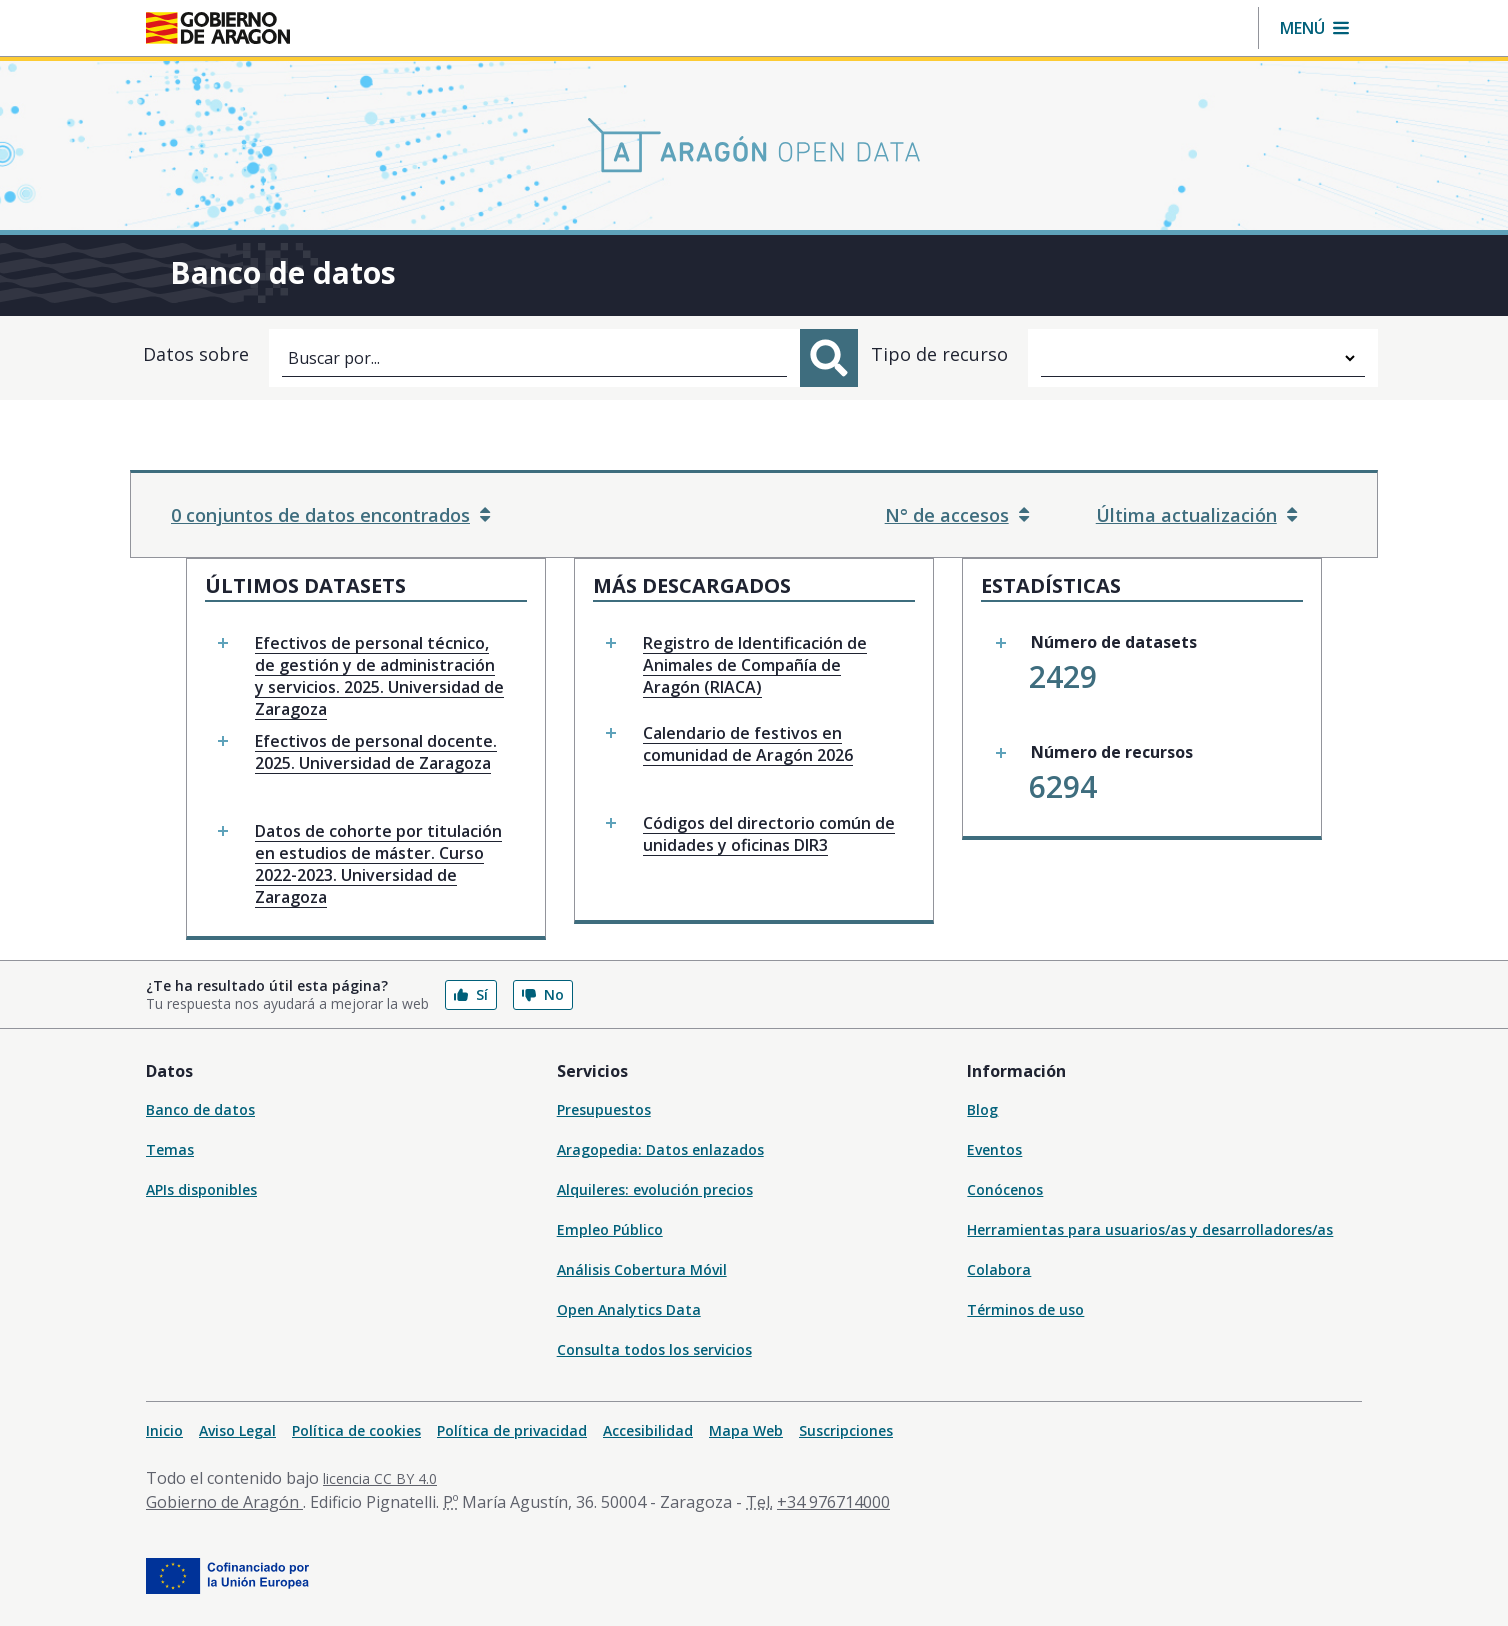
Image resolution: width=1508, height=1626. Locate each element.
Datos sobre (196, 354)
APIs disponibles (201, 1189)
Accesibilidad (648, 1430)
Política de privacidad (512, 1430)
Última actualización (1196, 515)
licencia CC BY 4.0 (380, 1478)
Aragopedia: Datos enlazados (660, 1149)
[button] (1314, 28)
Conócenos (1005, 1189)
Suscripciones (846, 1430)
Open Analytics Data (629, 1309)
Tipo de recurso (939, 354)
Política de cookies (356, 1430)
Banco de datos (200, 1109)
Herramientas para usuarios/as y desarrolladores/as (1150, 1229)
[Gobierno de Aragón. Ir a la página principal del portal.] (218, 28)
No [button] (543, 994)
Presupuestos (604, 1109)
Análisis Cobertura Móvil (642, 1269)
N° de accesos (957, 515)
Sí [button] (471, 994)
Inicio (164, 1430)
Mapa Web (746, 1430)
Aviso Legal (237, 1430)
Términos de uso (1025, 1309)
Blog (982, 1109)
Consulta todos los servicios (654, 1349)
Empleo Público (610, 1229)
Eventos (994, 1149)
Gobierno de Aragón (224, 1502)
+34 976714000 (833, 1502)
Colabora (999, 1269)
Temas (170, 1149)
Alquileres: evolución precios (655, 1189)
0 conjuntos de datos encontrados (330, 515)
